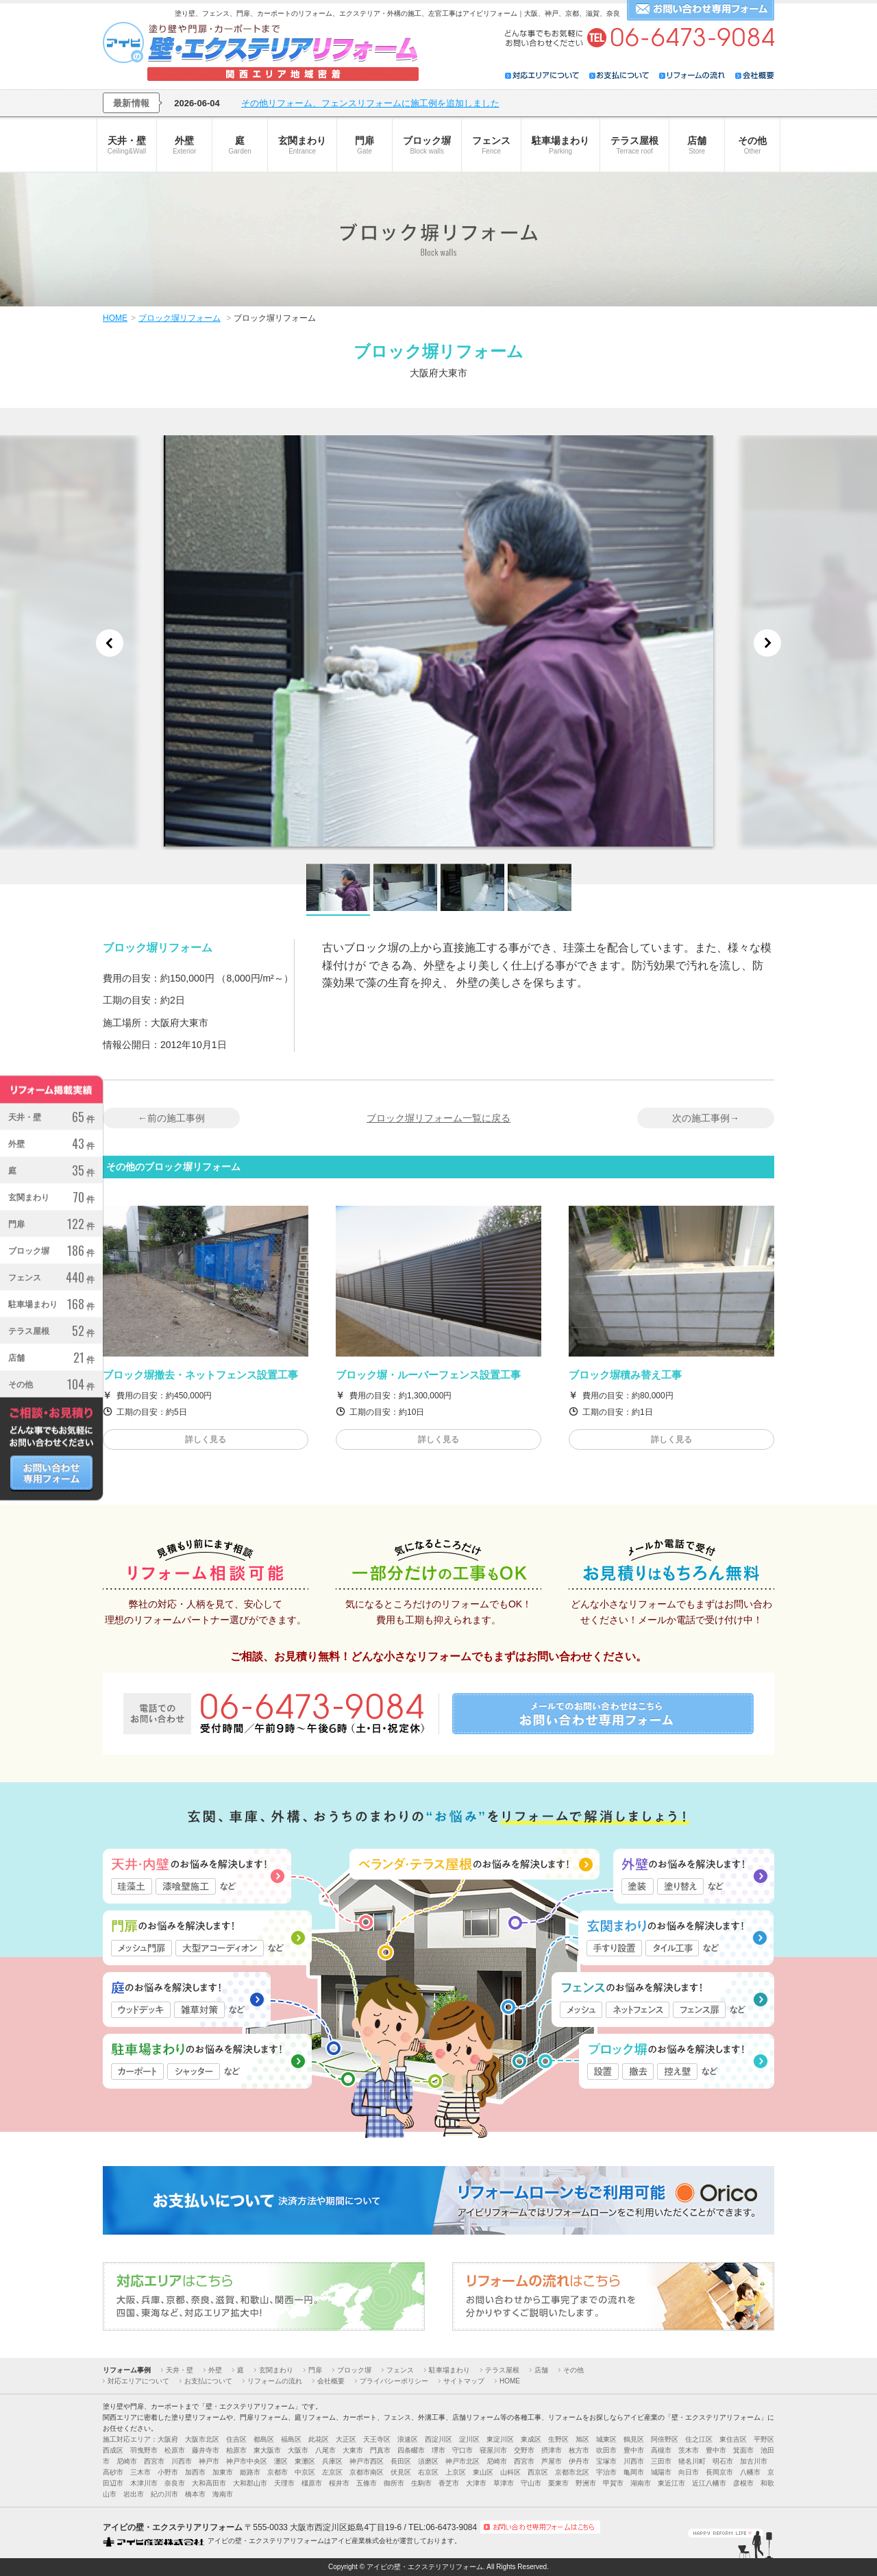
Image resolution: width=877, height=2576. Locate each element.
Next (767, 643)
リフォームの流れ (274, 2381)
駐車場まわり (560, 145)
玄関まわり (302, 145)
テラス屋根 (634, 145)
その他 (752, 145)
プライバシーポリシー (394, 2381)
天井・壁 (127, 145)
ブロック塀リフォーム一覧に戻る (438, 1118)
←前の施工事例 (171, 1118)
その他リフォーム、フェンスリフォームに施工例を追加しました (370, 103)
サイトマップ (463, 2381)
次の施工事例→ (705, 1118)
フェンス (491, 145)
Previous (109, 643)
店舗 (696, 145)
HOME (509, 2381)
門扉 (364, 145)
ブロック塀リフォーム (179, 318)
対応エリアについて (138, 2381)
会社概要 (331, 2381)
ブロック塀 (427, 145)
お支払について (208, 2381)
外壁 (184, 145)
